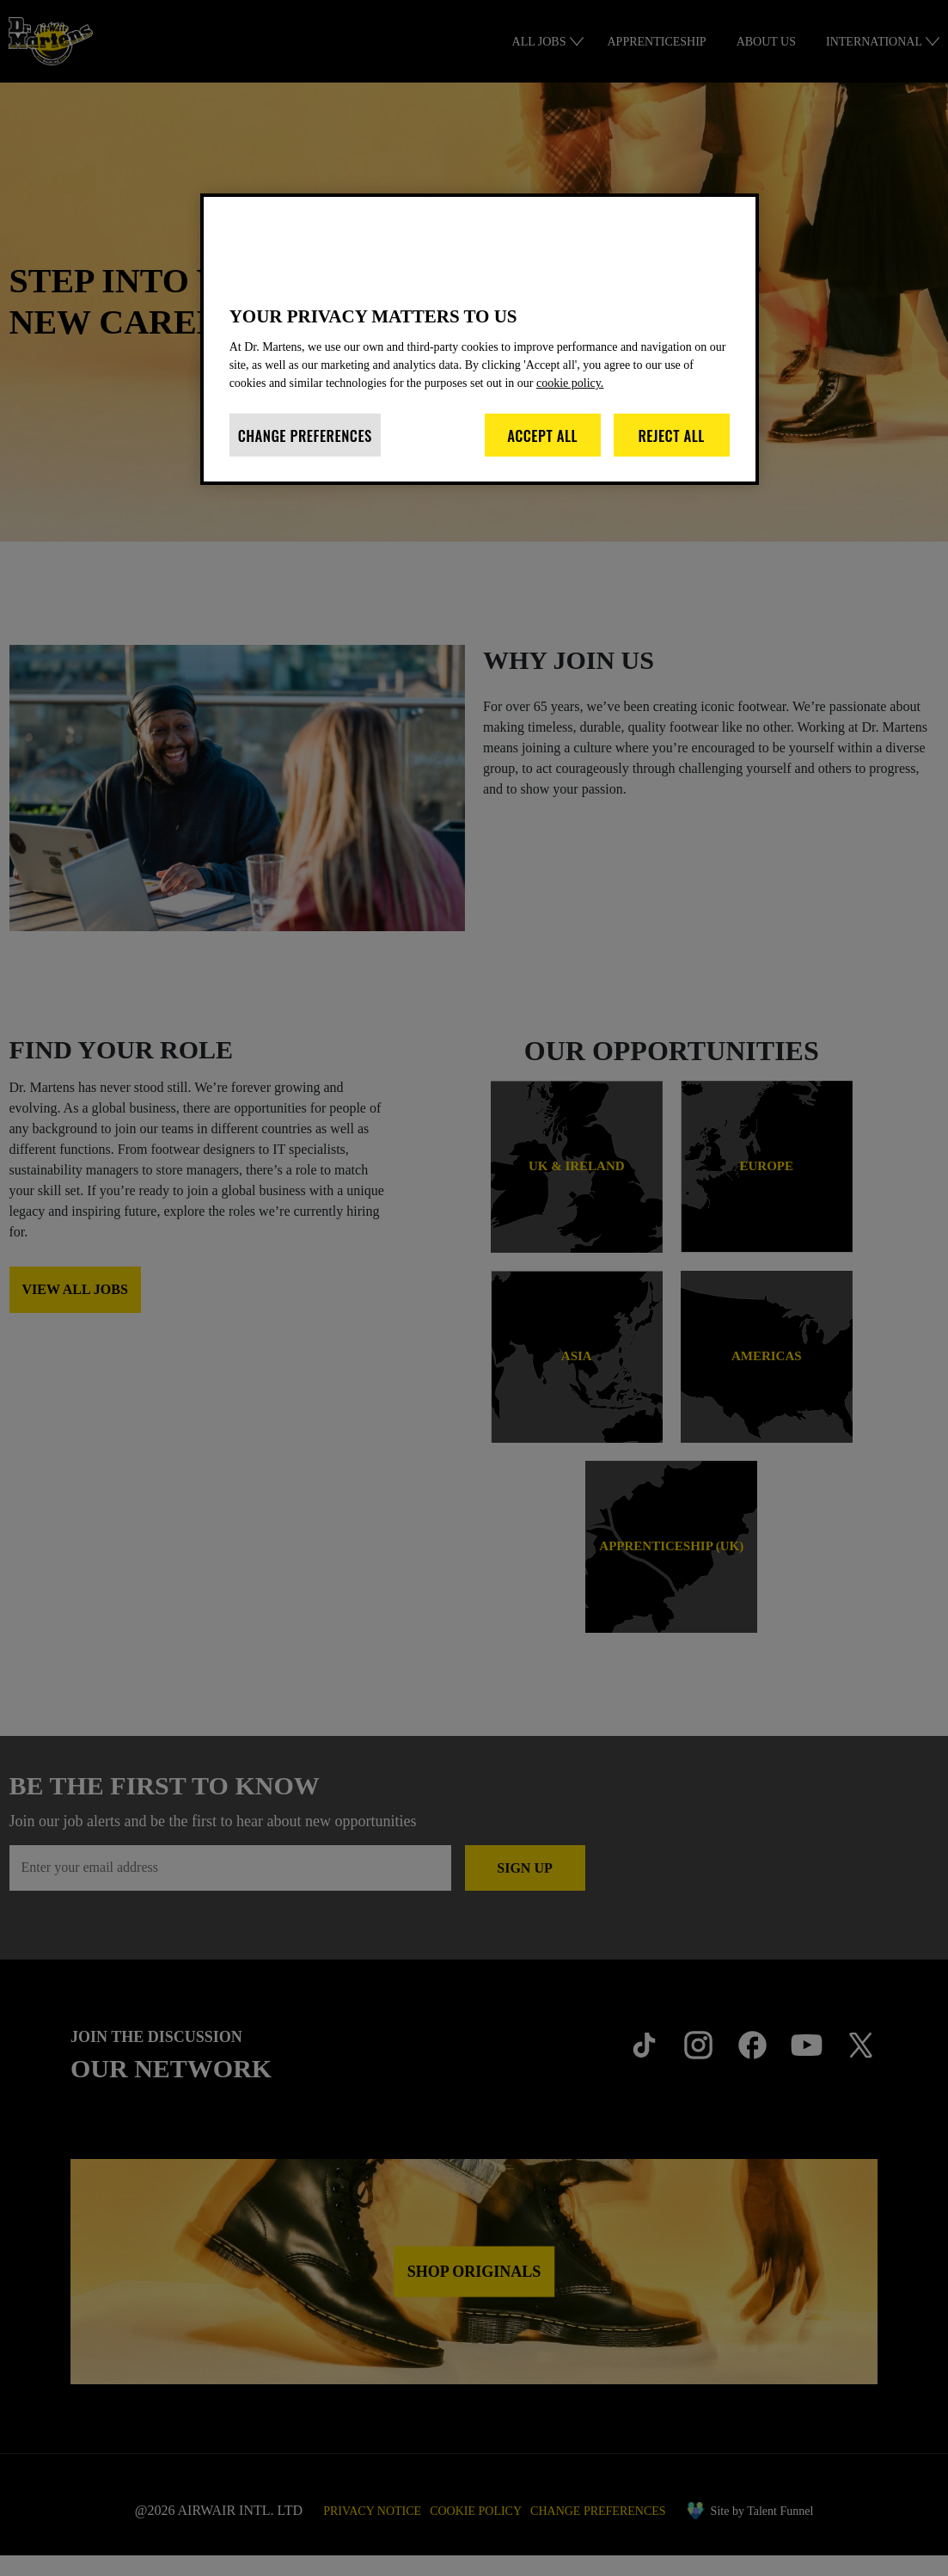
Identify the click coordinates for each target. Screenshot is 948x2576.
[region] (479, 348)
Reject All (671, 453)
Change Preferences (305, 453)
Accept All (542, 453)
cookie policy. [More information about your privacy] (660, 401)
